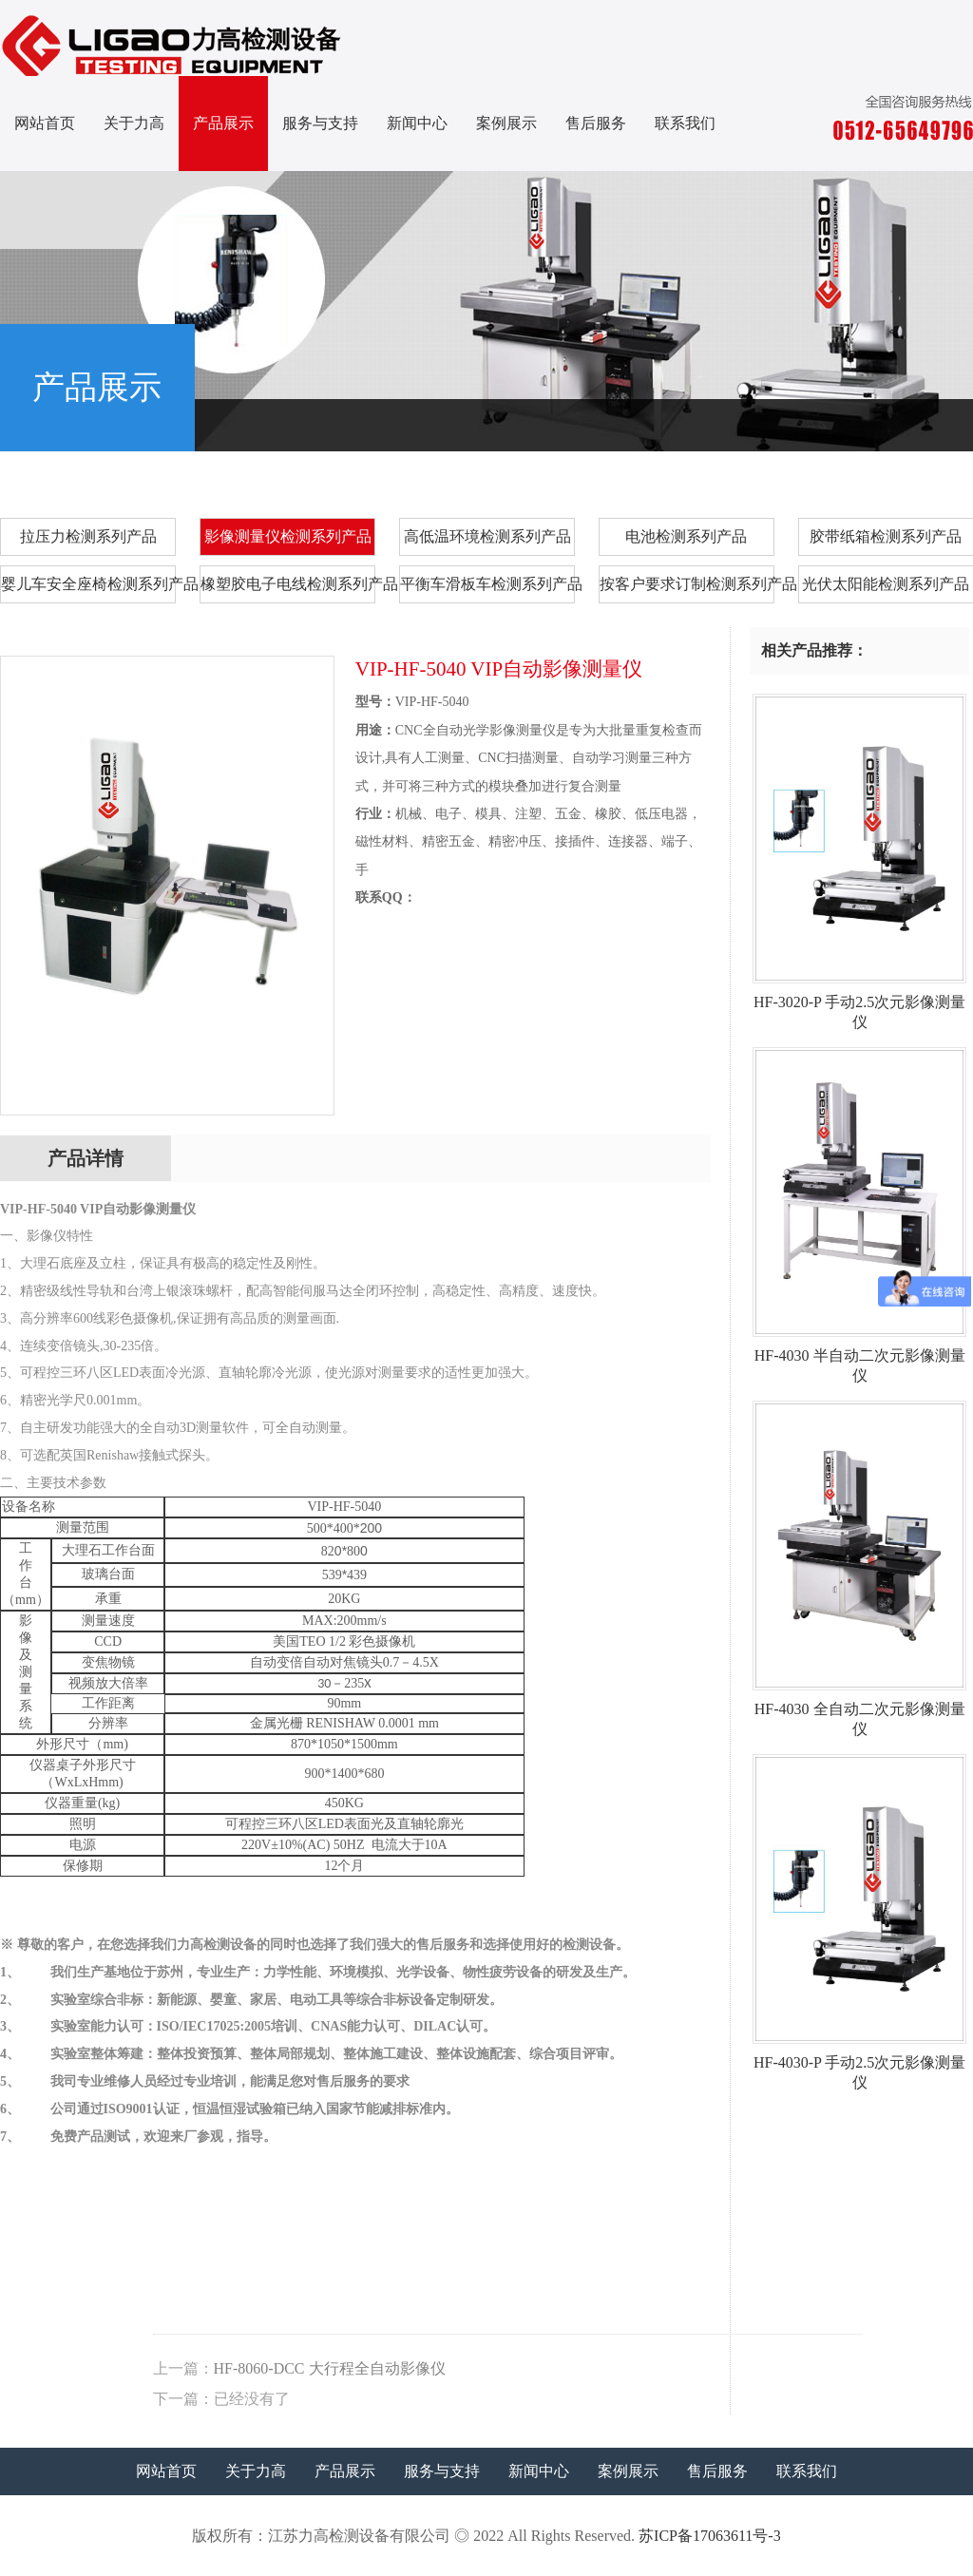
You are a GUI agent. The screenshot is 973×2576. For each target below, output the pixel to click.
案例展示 (506, 123)
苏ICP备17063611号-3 (710, 2536)
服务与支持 (320, 123)
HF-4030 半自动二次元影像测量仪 (859, 1358)
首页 (706, 422)
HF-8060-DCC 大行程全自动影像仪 (731, 2368)
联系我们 (685, 123)
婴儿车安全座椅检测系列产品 (88, 584)
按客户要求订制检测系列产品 (687, 584)
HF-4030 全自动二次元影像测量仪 (859, 1712)
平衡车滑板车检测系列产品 (487, 584)
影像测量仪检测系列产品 (889, 422)
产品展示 (223, 123)
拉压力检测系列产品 (88, 536)
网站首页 (44, 123)
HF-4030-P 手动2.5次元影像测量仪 (859, 2065)
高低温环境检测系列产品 (487, 536)
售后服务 (595, 123)
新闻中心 (417, 123)
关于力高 (134, 123)
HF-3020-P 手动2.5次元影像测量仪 (859, 1005)
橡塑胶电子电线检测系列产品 (287, 584)
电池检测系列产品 (686, 536)
